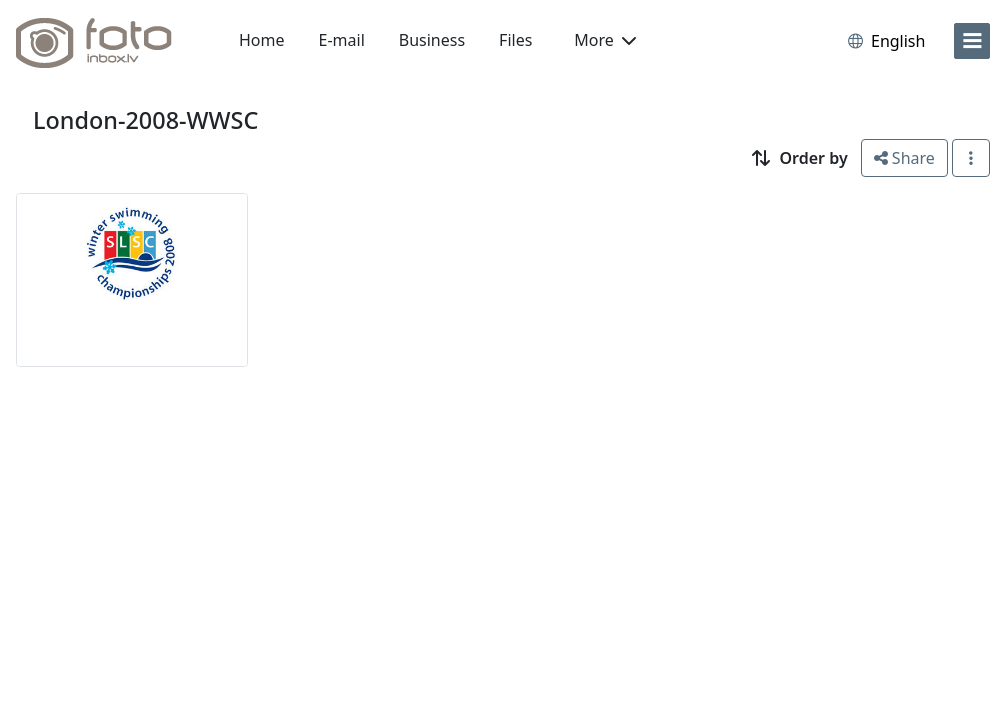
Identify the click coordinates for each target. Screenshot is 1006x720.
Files (515, 40)
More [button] (605, 40)
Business (432, 40)
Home (262, 40)
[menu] (972, 41)
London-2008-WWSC (145, 120)
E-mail (342, 40)
